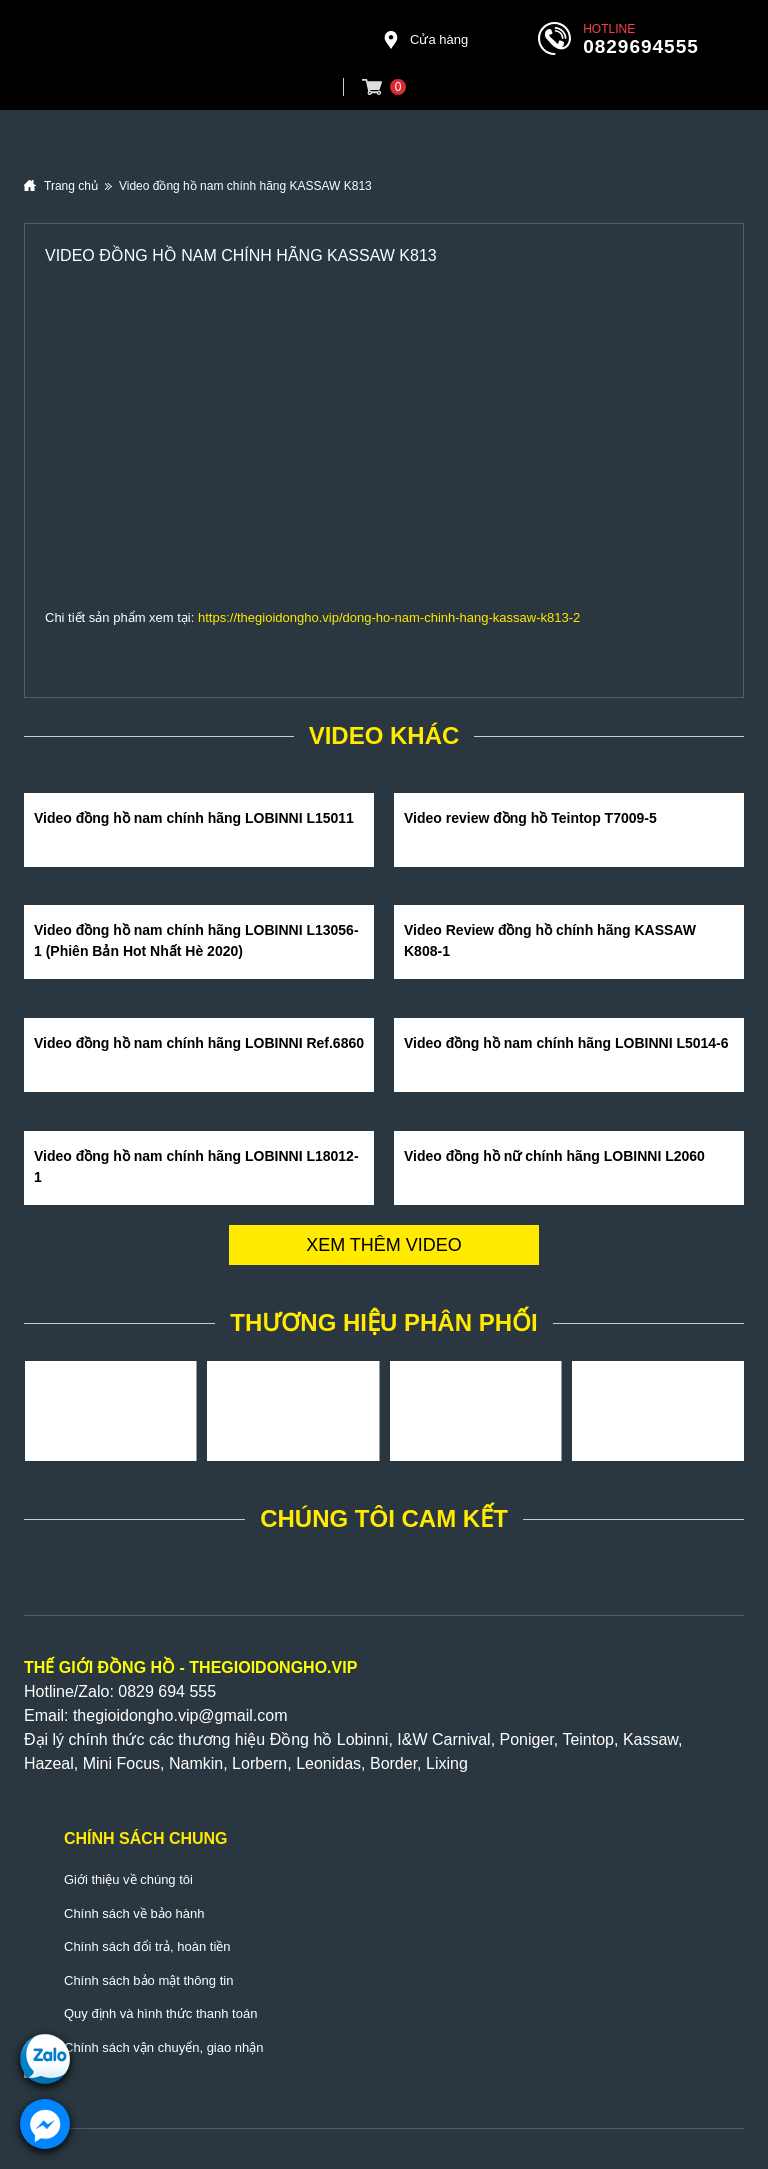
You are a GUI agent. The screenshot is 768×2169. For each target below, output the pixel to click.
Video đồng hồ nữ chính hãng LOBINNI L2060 (554, 1156)
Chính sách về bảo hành (134, 1913)
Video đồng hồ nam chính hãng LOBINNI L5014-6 (566, 1043)
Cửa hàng (425, 40)
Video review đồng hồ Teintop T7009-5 (530, 818)
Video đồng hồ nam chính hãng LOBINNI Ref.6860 (199, 1043)
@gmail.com (242, 1715)
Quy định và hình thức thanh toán (160, 2013)
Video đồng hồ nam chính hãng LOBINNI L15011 (194, 818)
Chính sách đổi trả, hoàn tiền (147, 1946)
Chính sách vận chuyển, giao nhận (164, 2047)
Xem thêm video (384, 1245)
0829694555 (641, 46)
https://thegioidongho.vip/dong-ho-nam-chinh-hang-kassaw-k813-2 (389, 617)
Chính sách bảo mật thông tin (148, 1980)
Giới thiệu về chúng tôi (128, 1879)
